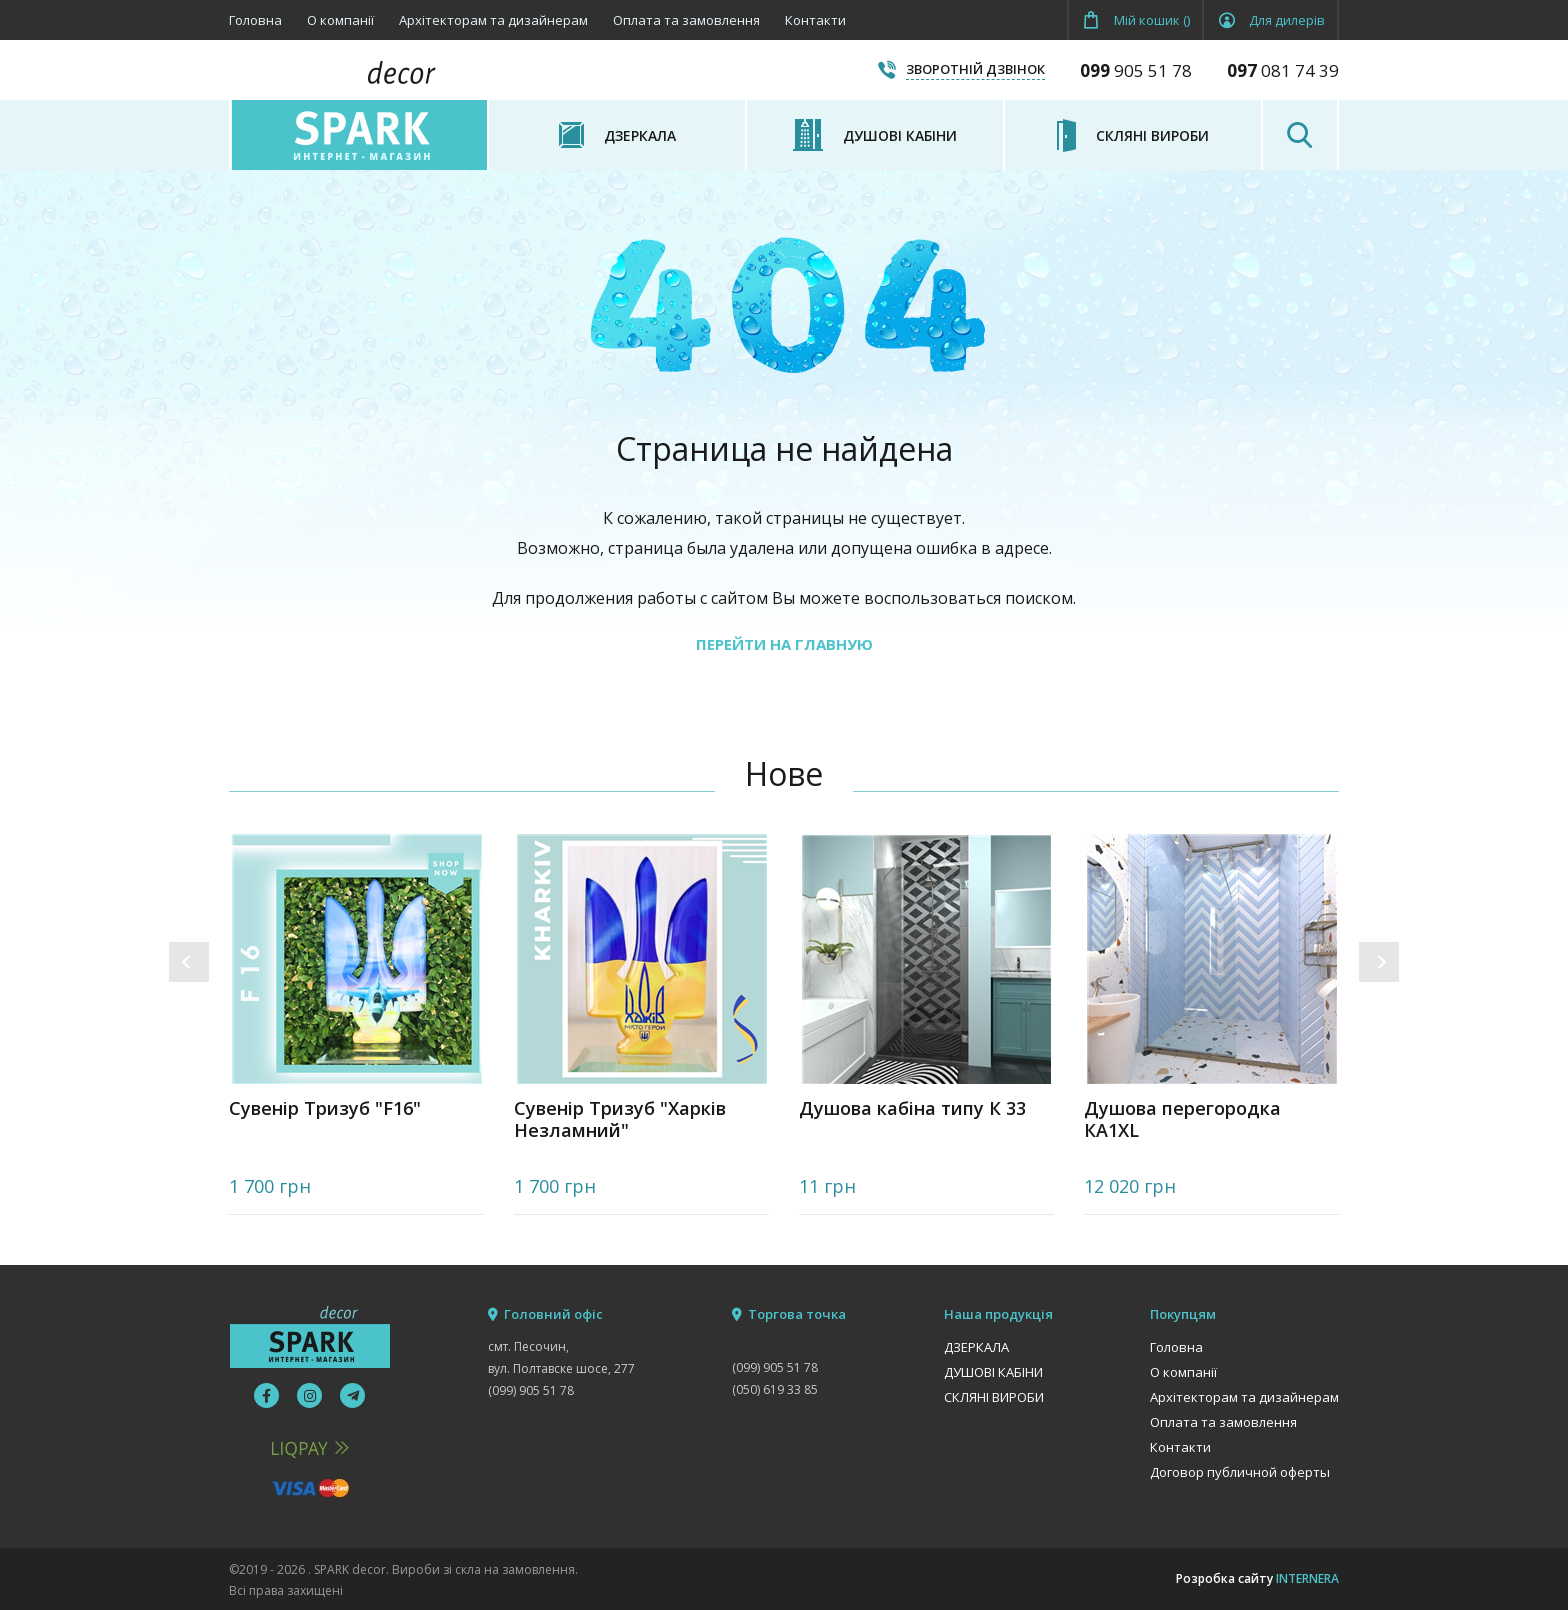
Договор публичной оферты (1240, 1472)
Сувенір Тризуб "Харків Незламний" (620, 1119)
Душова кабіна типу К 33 (912, 1108)
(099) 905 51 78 (531, 1390)
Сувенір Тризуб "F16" (325, 1108)
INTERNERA (1307, 1578)
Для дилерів (1287, 20)
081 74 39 (1283, 70)
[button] (189, 962)
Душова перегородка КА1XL (1182, 1119)
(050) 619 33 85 (775, 1389)
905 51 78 (1136, 70)
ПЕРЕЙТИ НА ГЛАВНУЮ (784, 644)
